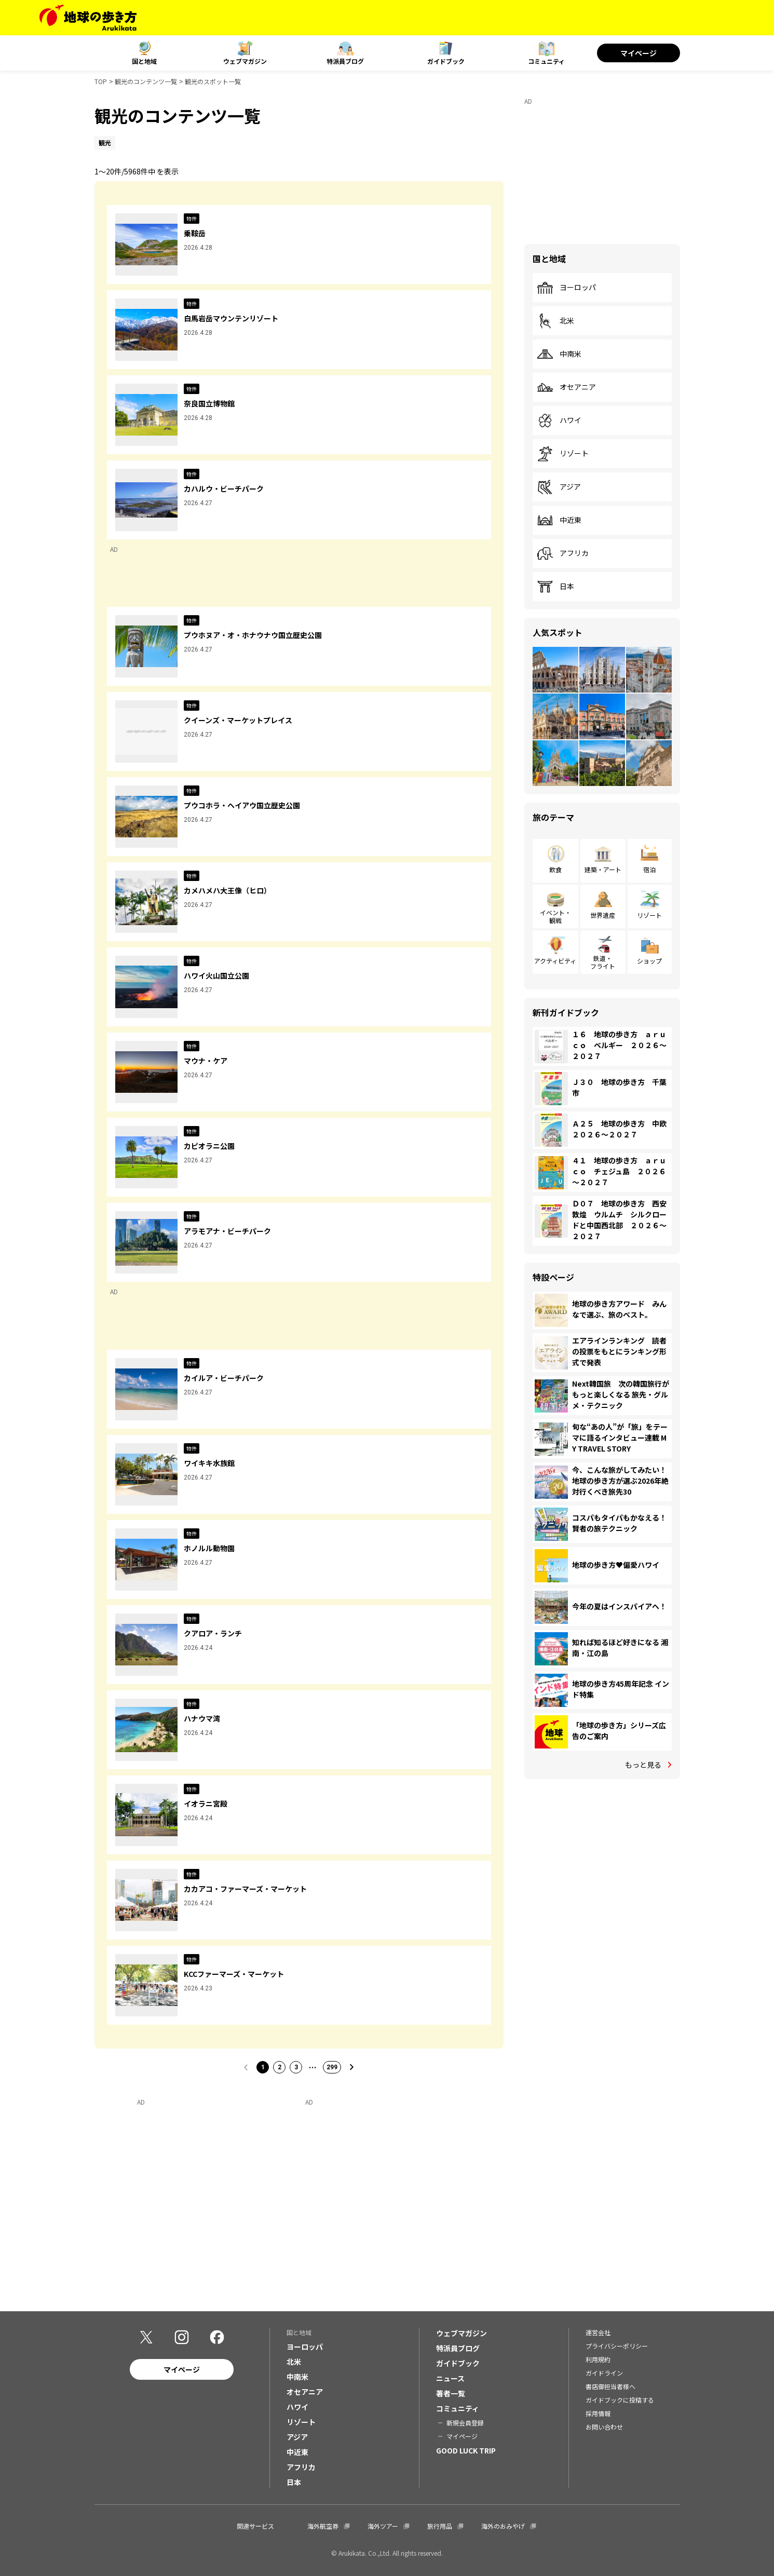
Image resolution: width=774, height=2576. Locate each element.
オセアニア (566, 387)
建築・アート (603, 869)
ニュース (450, 2378)
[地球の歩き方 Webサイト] (88, 18)
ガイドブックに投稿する (620, 2399)
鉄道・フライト (602, 962)
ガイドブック (446, 61)
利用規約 (598, 2359)
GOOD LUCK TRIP (466, 2450)
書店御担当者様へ (610, 2386)
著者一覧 (450, 2393)
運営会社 (598, 2332)
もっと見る (643, 1764)
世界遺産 (602, 915)
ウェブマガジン (245, 61)
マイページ (638, 53)
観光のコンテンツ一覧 (146, 81)
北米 (555, 321)
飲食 (555, 869)
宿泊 (649, 869)
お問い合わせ (604, 2426)
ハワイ (559, 420)
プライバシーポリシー (617, 2345)
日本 (555, 586)
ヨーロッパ (566, 287)
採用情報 (598, 2413)
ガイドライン (604, 2372)
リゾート (563, 453)
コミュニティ (546, 61)
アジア (559, 487)
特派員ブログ (345, 61)
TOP (100, 81)
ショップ (649, 960)
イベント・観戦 (555, 916)
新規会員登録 (465, 2422)
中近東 (559, 520)
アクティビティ (555, 960)
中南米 (559, 354)
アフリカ (563, 553)
